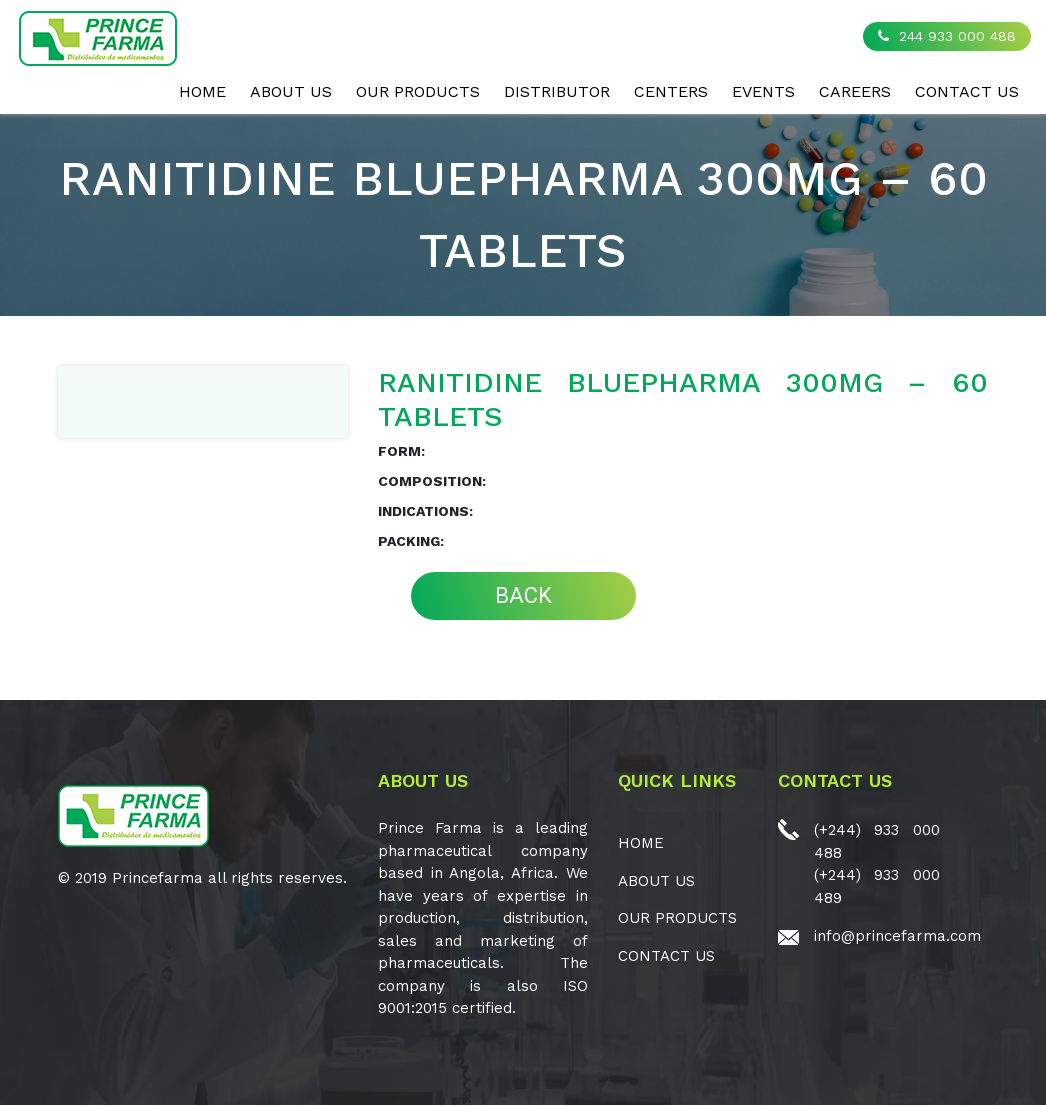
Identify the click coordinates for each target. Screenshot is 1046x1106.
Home (202, 91)
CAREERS (855, 91)
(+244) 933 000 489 (877, 886)
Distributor (557, 91)
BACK (523, 595)
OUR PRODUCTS (418, 91)
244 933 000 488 (947, 36)
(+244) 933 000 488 (877, 841)
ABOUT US (291, 91)
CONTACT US (967, 91)
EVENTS (763, 91)
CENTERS (671, 91)
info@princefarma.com (897, 936)
